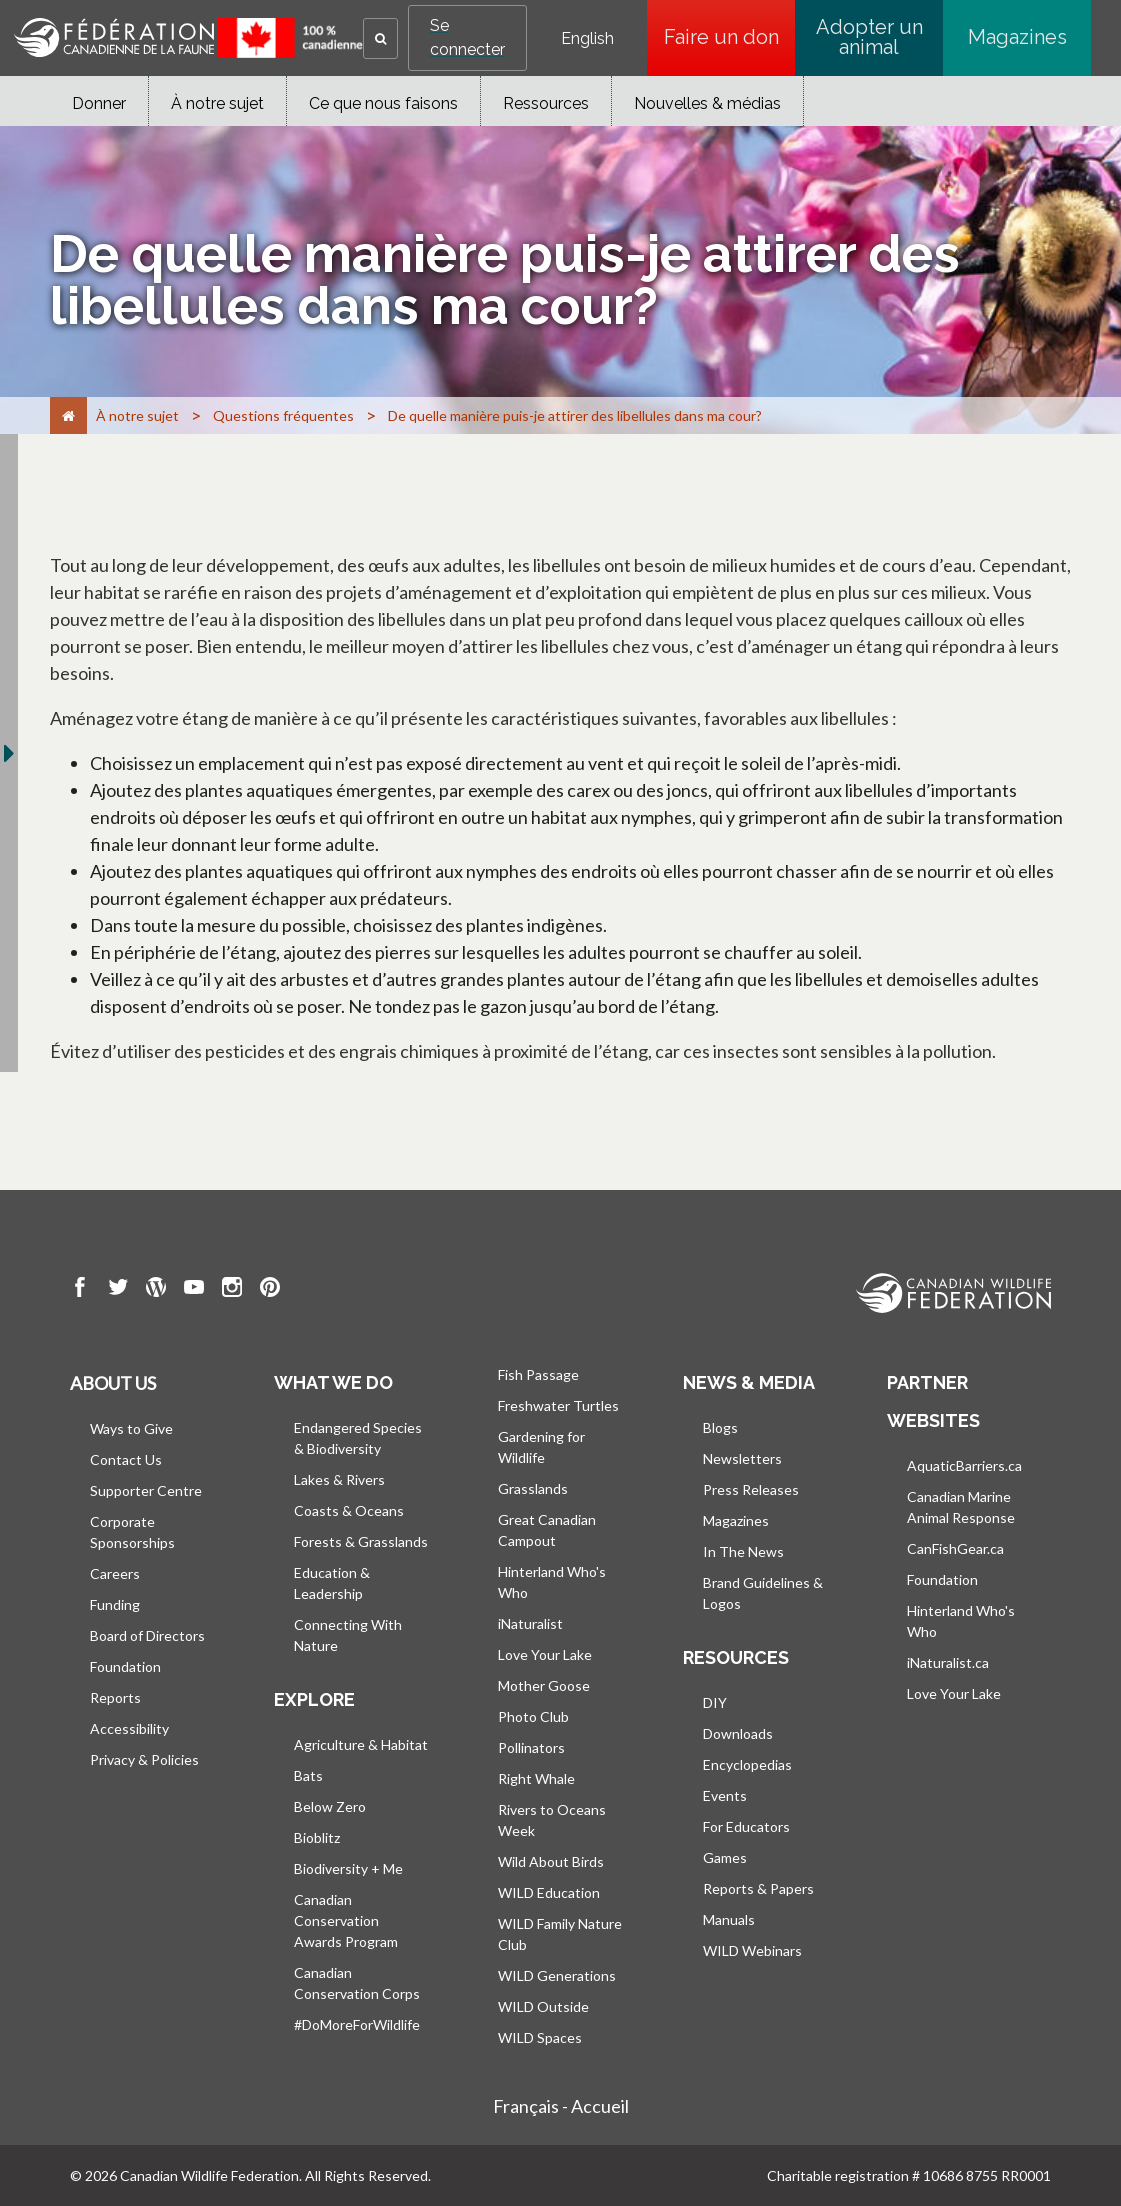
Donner (99, 103)
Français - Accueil (561, 2106)
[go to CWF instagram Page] (232, 1290)
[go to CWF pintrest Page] (270, 1290)
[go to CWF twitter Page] (118, 1290)
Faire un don (730, 37)
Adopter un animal (869, 37)
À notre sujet (217, 103)
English (587, 39)
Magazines (1017, 37)
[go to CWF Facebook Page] (80, 1290)
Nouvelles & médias (707, 103)
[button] (380, 38)
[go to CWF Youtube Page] (194, 1290)
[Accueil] (68, 415)
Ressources (546, 103)
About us (113, 1383)
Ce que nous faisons (383, 103)
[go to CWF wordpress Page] (156, 1290)
